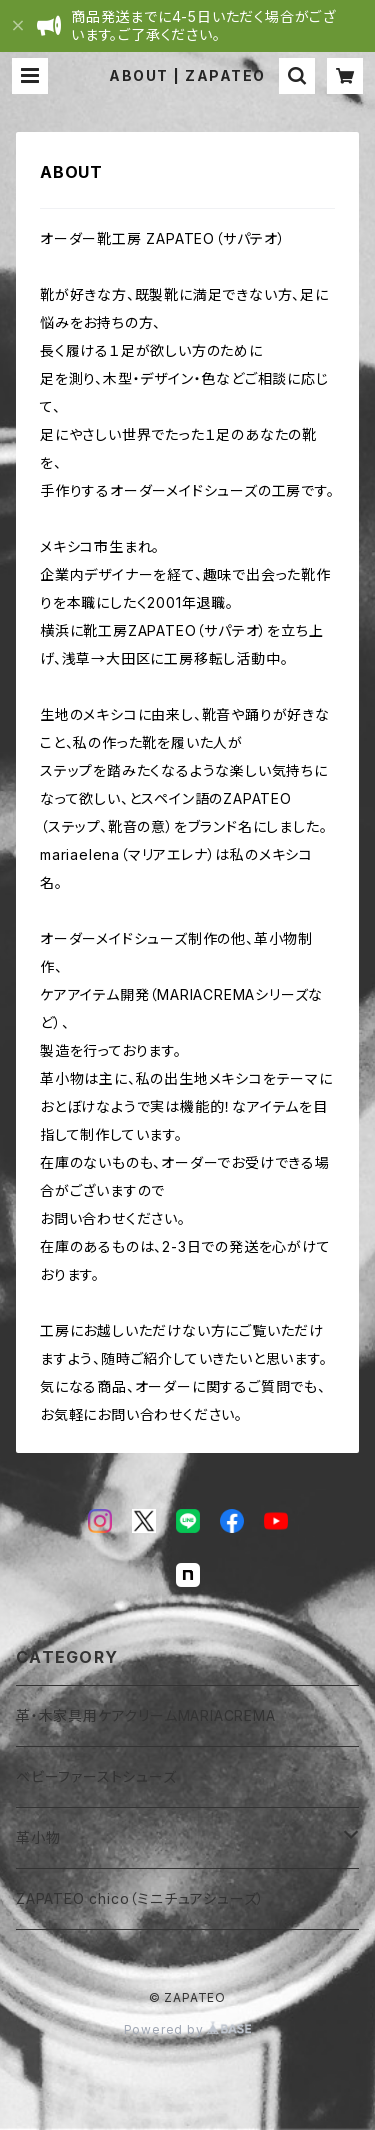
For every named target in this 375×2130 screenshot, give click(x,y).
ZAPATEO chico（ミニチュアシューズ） (140, 1898)
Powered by (188, 2029)
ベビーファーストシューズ (96, 1776)
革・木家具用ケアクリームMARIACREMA (146, 1715)
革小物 (38, 1837)
